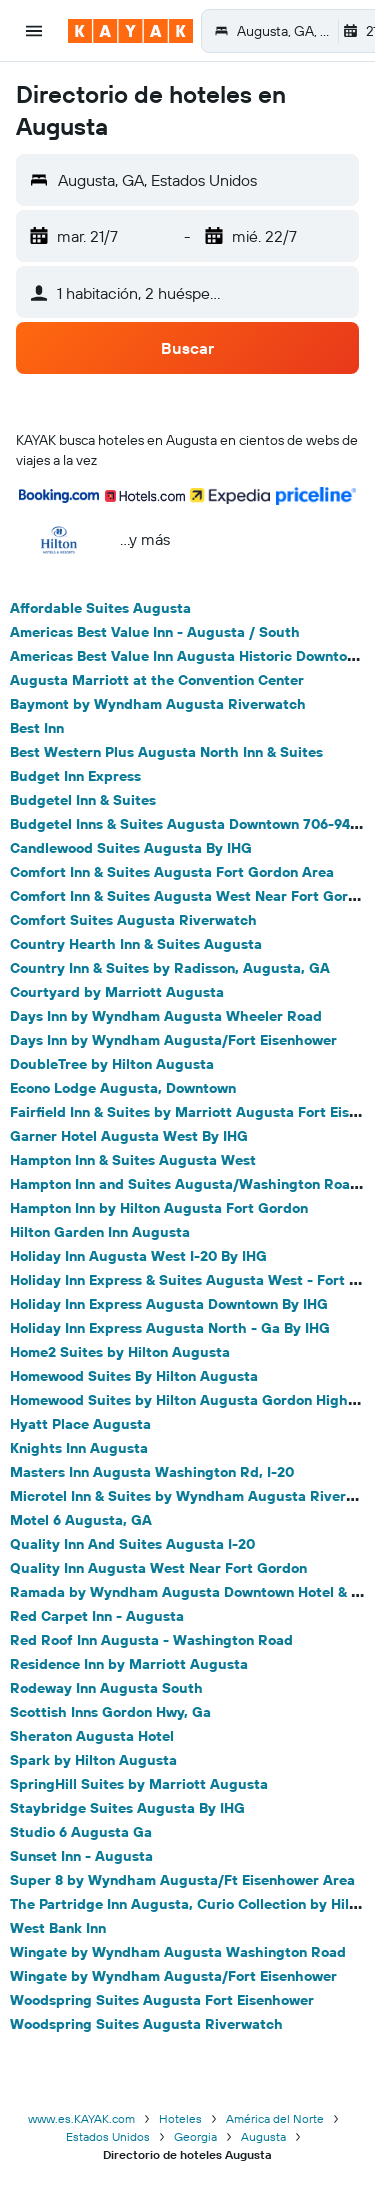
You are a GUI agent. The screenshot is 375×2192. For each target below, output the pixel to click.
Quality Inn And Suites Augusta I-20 (132, 1544)
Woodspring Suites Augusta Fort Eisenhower (162, 2000)
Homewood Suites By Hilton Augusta (134, 1376)
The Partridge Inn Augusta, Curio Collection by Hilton (190, 1904)
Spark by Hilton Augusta (93, 1760)
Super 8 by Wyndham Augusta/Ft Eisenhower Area (182, 1880)
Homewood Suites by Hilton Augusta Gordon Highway (192, 1400)
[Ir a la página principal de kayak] (130, 31)
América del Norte (275, 2118)
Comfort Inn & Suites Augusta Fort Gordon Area (172, 872)
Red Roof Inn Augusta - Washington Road (151, 1640)
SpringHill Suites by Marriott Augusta (139, 1784)
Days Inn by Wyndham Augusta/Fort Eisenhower (173, 1040)
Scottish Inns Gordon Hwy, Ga (110, 1712)
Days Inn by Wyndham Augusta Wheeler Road (166, 1016)
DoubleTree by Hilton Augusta (112, 1064)
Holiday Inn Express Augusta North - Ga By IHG (170, 1328)
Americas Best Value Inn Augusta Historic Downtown (188, 656)
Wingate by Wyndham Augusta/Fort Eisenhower (173, 1976)
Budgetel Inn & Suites (83, 800)
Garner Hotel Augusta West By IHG (129, 1136)
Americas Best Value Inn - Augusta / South (155, 632)
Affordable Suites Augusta (100, 608)
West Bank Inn (58, 1928)
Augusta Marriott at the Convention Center (157, 680)
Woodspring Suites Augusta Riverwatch (146, 2024)
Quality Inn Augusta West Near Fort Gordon (158, 1568)
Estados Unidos (108, 2136)
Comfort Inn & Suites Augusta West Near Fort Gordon (191, 896)
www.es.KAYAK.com (81, 2118)
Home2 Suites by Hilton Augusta (120, 1352)
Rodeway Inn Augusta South (106, 1688)
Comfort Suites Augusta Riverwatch (133, 920)
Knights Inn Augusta (79, 1448)
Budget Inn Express (75, 776)
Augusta (263, 2136)
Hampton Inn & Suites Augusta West (133, 1160)
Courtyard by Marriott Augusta (117, 992)
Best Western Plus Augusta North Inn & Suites (166, 752)
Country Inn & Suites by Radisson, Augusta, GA (170, 968)
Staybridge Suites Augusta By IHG (127, 1808)
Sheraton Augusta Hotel (92, 1736)
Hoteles (180, 2118)
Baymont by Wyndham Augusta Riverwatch (158, 704)
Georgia (195, 2136)
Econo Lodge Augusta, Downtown (123, 1088)
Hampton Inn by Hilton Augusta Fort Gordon (159, 1208)
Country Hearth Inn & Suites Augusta (136, 944)
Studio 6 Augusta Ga (81, 1832)
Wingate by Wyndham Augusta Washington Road (178, 1952)
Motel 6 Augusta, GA (81, 1520)
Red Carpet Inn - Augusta (97, 1616)
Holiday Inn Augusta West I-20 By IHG (138, 1256)
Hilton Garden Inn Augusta (100, 1232)
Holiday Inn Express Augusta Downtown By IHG (169, 1304)
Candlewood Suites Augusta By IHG (131, 848)
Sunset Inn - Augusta (81, 1856)
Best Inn (37, 728)
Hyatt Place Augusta (80, 1424)
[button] (34, 31)
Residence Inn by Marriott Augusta (129, 1664)
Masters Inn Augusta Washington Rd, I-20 (152, 1472)
